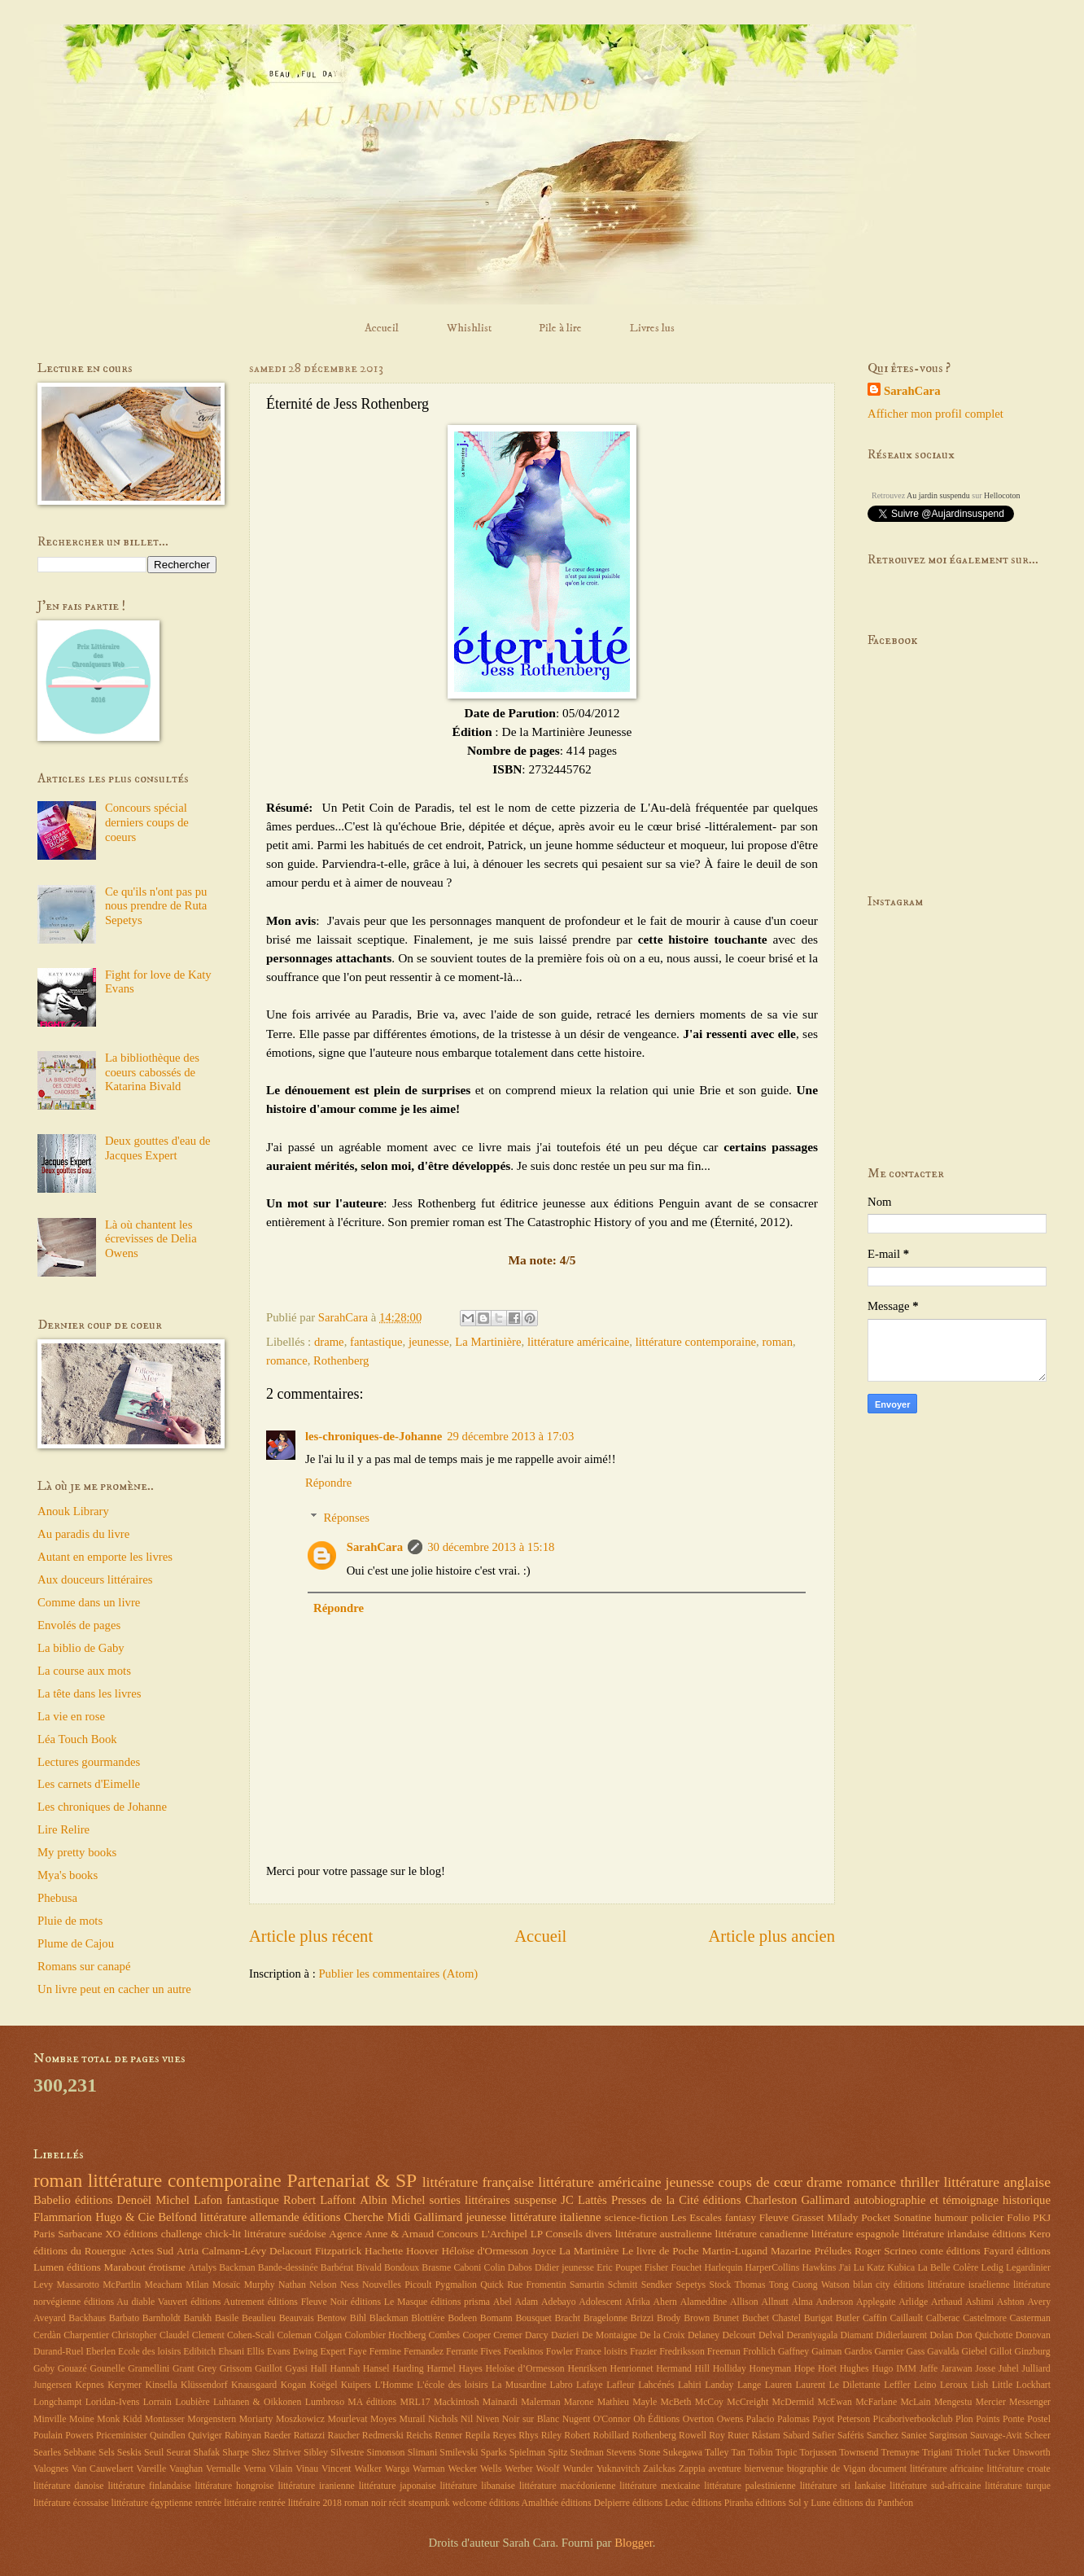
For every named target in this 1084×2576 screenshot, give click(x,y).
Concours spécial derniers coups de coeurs (147, 822)
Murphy (259, 2285)
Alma (802, 2302)
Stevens (621, 2452)
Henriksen (586, 2369)
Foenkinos (524, 2351)
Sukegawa (682, 2452)
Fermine (385, 2351)
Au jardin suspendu (938, 495)
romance (287, 1360)
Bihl (358, 2318)
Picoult (417, 2285)
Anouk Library (73, 1511)
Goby (44, 2369)
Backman (237, 2268)
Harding (408, 2369)
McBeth (676, 2402)
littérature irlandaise (946, 2234)
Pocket (875, 2217)
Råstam (765, 2435)
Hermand (674, 2369)
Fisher (656, 2268)
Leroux (954, 2385)
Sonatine (912, 2217)
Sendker (657, 2285)
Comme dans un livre (88, 1602)
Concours (458, 2234)
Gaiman (826, 2351)
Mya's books (67, 1875)
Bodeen (462, 2318)
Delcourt (738, 2335)
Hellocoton (1002, 495)
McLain (915, 2402)
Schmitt (623, 2285)
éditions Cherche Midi (357, 2216)
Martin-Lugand (734, 2251)
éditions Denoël (113, 2199)
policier (987, 2217)
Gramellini (148, 2369)
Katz (876, 2268)
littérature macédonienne (567, 2486)
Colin (494, 2268)
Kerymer (124, 2385)
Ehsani (231, 2351)
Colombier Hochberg (385, 2335)
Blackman (389, 2318)
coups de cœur (760, 2182)
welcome (469, 2503)
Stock (720, 2285)
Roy (717, 2435)
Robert (577, 2435)
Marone (579, 2402)
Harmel (440, 2369)
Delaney (703, 2335)
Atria (188, 2251)
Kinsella (161, 2385)
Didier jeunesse (564, 2268)
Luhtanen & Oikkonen (257, 2402)
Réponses (346, 1517)
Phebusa (57, 1897)
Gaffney (793, 2351)
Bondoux (401, 2268)
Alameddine (704, 2302)
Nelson (322, 2285)
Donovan (1033, 2335)
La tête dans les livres (89, 1693)
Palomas (793, 2419)
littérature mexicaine (659, 2486)
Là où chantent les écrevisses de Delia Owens (151, 1239)
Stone (650, 2452)
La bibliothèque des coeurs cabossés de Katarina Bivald (152, 1072)
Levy (43, 2285)
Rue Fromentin (536, 2285)
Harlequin (723, 2268)
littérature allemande (249, 2216)
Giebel (974, 2351)
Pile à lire (560, 328)
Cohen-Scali (250, 2335)
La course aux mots (84, 1670)
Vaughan (186, 2469)
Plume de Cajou (75, 1943)
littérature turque (1018, 2486)
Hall (319, 2369)
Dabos (520, 2268)
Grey (207, 2369)
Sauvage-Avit (996, 2435)
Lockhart (1033, 2385)
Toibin (760, 2452)
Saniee (913, 2435)
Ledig (992, 2268)
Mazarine (791, 2251)
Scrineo (900, 2251)
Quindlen (168, 2435)
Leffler (897, 2385)
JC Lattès (584, 2199)
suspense (535, 2199)
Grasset (808, 2217)
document (888, 2469)
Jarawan (957, 2369)
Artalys (202, 2268)
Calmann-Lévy (234, 2251)
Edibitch (199, 2351)
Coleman (294, 2335)
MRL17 (415, 2402)
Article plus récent (311, 1936)
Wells (491, 2469)
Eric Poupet (619, 2268)
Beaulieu (259, 2318)
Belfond (177, 2216)
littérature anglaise (997, 2182)
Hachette (384, 2251)
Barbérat (337, 2268)
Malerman (540, 2402)
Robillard (611, 2435)
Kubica (901, 2268)
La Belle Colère (947, 2268)
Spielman (527, 2452)
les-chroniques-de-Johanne (373, 1436)
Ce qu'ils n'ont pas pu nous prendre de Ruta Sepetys (156, 906)
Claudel (175, 2335)
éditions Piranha (722, 2503)
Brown (697, 2318)
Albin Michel (392, 2199)
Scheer (1038, 2435)
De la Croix (662, 2335)
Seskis (129, 2452)
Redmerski (383, 2435)
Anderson (835, 2302)
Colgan (328, 2335)
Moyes (383, 2419)
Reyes (504, 2435)
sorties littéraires (470, 2199)
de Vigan (848, 2469)
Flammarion (62, 2216)
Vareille (152, 2469)
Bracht (567, 2318)
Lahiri (690, 2385)
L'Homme (394, 2385)
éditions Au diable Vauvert (135, 2302)
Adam (527, 2302)
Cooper (476, 2335)
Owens (730, 2419)
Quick (492, 2285)
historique (1027, 2199)
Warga (397, 2469)
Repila (477, 2435)
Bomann (496, 2318)
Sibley (316, 2452)
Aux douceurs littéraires (94, 1579)
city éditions (900, 2285)
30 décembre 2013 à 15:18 (490, 1546)
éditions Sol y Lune (793, 2503)
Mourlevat (348, 2419)
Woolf (547, 2469)
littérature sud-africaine (935, 2486)
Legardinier (1028, 2268)
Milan (197, 2285)
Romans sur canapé (83, 1966)
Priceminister (121, 2435)
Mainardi (500, 2402)
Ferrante (462, 2351)
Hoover (422, 2251)
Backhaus (87, 2318)
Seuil (154, 2452)
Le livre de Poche (660, 2251)
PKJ (1042, 2217)
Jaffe (929, 2369)
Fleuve (774, 2217)
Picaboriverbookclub (913, 2419)
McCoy (709, 2402)
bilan (862, 2285)
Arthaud (947, 2302)
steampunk (429, 2503)
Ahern (665, 2302)
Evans (279, 2351)
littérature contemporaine (696, 1341)
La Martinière (488, 1341)
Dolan (941, 2335)
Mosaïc (226, 2285)
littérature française (478, 2182)
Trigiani (937, 2452)
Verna (254, 2469)
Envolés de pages (78, 1625)
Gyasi (296, 2369)
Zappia (692, 2469)
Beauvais (296, 2318)
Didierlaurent (901, 2335)
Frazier (643, 2351)
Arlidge (913, 2302)
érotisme (167, 2267)
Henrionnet (631, 2369)
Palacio (760, 2419)
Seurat (178, 2452)
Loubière (192, 2402)
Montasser (165, 2419)
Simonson (385, 2452)
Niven (488, 2419)
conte (931, 2251)
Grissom (236, 2369)
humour (951, 2217)
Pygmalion (456, 2285)
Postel (1039, 2419)
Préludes (833, 2251)
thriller (919, 2182)
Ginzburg (1032, 2351)
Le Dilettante (855, 2385)
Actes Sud (151, 2251)
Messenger (1030, 2402)
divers (599, 2234)
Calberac (943, 2318)
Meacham (163, 2285)
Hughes (854, 2369)
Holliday (729, 2369)
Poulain (48, 2435)
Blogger (633, 2542)
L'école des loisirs (452, 2385)
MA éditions (371, 2402)
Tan (738, 2452)
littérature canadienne (761, 2234)
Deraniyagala (812, 2335)
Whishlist (469, 328)
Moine (81, 2419)
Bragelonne (605, 2318)
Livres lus (652, 328)
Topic (787, 2452)
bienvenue (764, 2469)
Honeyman (771, 2369)
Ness (349, 2285)
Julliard (1035, 2369)
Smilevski (458, 2452)
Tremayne (900, 2452)
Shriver (287, 2452)
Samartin (587, 2285)
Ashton (1011, 2302)
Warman (429, 2469)
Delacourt (290, 2251)
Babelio (52, 2199)
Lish (979, 2385)
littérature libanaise (477, 2486)
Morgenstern (211, 2419)
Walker (368, 2469)
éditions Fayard (979, 2251)
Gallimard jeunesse (460, 2216)
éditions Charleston (750, 2199)
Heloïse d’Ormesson (525, 2369)
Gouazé (72, 2369)
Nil (467, 2419)
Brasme (436, 2268)
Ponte (1014, 2419)
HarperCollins (772, 2268)
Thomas (750, 2285)
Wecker (462, 2469)
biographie (807, 2469)
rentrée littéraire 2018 (300, 2503)
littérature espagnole (855, 2234)
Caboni (467, 2268)
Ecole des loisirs (149, 2351)
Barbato (124, 2318)
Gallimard (825, 2199)
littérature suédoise (285, 2234)
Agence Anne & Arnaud (381, 2234)
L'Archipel (504, 2234)
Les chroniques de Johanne (102, 1806)
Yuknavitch (618, 2469)
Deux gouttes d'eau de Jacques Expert (158, 1148)
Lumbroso (324, 2402)
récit (397, 2503)
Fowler (559, 2351)
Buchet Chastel (771, 2318)
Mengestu (953, 2402)
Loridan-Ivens (112, 2402)
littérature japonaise (397, 2486)
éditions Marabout (106, 2267)
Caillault (907, 2318)
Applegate (875, 2302)
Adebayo (558, 2302)
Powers (79, 2435)
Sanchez (882, 2435)
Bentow (332, 2318)
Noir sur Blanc (530, 2419)
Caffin (875, 2318)
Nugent (576, 2419)
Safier (823, 2435)
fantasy (740, 2217)
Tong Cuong (793, 2285)
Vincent (336, 2469)
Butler (847, 2318)
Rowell (692, 2435)
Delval (771, 2335)
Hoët (827, 2369)
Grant (184, 2369)
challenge (182, 2234)
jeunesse (429, 1341)
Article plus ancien (771, 1936)
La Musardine (519, 2385)
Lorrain (157, 2402)
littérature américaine (578, 1341)
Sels (106, 2452)
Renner (448, 2435)
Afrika (637, 2302)
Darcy (537, 2335)
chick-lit (223, 2234)
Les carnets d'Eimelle (88, 1783)
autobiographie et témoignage (926, 2199)
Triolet (968, 2452)
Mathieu (613, 2402)
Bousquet (533, 2318)
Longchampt (57, 2402)
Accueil (382, 328)
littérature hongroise (234, 2486)
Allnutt (774, 2302)
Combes (445, 2335)
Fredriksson (682, 2351)
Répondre (328, 1482)
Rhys (528, 2435)
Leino (925, 2385)
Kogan (293, 2385)
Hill (702, 2369)
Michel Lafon (188, 2199)
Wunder (577, 2469)
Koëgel (323, 2385)
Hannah (345, 2369)
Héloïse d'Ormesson (484, 2251)
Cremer (507, 2335)
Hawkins (819, 2268)
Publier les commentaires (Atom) (398, 1973)
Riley (551, 2435)
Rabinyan (243, 2435)
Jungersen (52, 2385)
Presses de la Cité (655, 2199)
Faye (357, 2351)
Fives (490, 2351)
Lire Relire (63, 1829)
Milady (842, 2217)
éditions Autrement (227, 2302)
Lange (749, 2385)
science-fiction (636, 2217)
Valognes (50, 2469)
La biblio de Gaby (81, 1647)
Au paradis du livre (83, 1533)
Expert (332, 2351)
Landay (719, 2385)
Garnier (889, 2351)
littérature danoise (68, 2486)
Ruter (738, 2435)
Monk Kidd (119, 2419)
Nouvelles (381, 2285)
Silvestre (347, 2452)
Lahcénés (656, 2385)
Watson (835, 2285)
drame (329, 1341)
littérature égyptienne (151, 2503)
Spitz (557, 2452)
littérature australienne (663, 2234)
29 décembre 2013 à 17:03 (510, 1436)
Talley (716, 2452)
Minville (50, 2419)
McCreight (747, 2402)
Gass (915, 2351)
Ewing (305, 2351)
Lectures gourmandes (88, 1761)
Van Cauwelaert (102, 2469)
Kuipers (356, 2385)
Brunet (726, 2318)
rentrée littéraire (225, 2503)
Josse (985, 2369)
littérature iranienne (316, 2486)
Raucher (343, 2435)
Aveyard (49, 2318)
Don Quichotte (983, 2335)
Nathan (292, 2285)
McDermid (793, 2402)
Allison (744, 2302)
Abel (502, 2302)
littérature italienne (555, 2216)
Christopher (134, 2335)
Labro (561, 2385)
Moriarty (256, 2419)
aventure (724, 2469)
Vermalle (223, 2469)
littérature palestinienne (750, 2486)
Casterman (1030, 2318)
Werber (518, 2469)
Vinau (306, 2469)
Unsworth (1031, 2452)
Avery (1039, 2302)
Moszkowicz (300, 2419)
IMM (906, 2369)
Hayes (470, 2369)
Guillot (268, 2369)
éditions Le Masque (389, 2302)
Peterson (854, 2419)
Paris (44, 2234)
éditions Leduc (660, 2503)
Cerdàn (47, 2335)
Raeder (277, 2435)
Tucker (996, 2452)
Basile (226, 2318)
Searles (47, 2452)
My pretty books (76, 1852)
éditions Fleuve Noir (307, 2302)
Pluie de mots (70, 1920)
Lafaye (589, 2385)
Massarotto (78, 2285)
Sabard (796, 2435)
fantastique (376, 1341)
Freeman (724, 2351)
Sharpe (235, 2452)
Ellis (255, 2351)
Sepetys (691, 2285)
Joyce (543, 2251)
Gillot (1001, 2351)
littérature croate (1019, 2469)
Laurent (811, 2385)
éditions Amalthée (523, 2503)
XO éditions (131, 2234)
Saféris (850, 2435)
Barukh (198, 2318)
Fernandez (424, 2351)
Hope (804, 2369)
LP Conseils (557, 2234)
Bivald (368, 2268)
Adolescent (600, 2302)
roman (777, 1341)
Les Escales (696, 2217)
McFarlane (876, 2402)
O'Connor (612, 2419)
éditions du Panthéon (873, 2503)
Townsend (858, 2452)
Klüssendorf (204, 2385)
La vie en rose (71, 1716)
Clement (208, 2335)
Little (1002, 2385)
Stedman (587, 2452)
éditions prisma (460, 2302)
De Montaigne (609, 2335)
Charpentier (86, 2335)
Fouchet (686, 2268)
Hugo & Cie (125, 2216)
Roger (868, 2251)
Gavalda (943, 2351)
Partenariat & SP (351, 2180)
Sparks (494, 2452)
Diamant (857, 2335)
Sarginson (948, 2435)
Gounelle (107, 2369)
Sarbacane (80, 2234)
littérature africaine (947, 2469)
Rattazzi (310, 2435)
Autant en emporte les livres (105, 1556)
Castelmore (985, 2318)
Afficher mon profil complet (935, 413)
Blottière (427, 2318)
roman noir (365, 2503)
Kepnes (89, 2385)
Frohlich (759, 2351)
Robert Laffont (319, 2199)
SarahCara (375, 1546)
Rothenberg (341, 1360)
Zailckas (659, 2469)
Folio (1018, 2217)
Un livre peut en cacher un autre (114, 1989)
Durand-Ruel (58, 2351)
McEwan (834, 2402)
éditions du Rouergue (79, 2251)
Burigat (818, 2318)
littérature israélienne (969, 2285)
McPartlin (122, 2285)
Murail (413, 2419)
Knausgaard (254, 2385)
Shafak (207, 2452)
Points (987, 2419)
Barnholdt (161, 2318)
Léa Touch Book (77, 1739)
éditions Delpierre (595, 2503)
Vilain (281, 2469)
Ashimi (979, 2302)
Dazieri (565, 2335)
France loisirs (601, 2351)
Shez (260, 2452)
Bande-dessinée (288, 2268)
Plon (964, 2419)
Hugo (882, 2369)
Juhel (1009, 2369)
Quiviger (205, 2435)
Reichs (419, 2435)
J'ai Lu (850, 2268)
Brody (668, 2318)
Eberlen (100, 2351)
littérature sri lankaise (843, 2486)
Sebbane (79, 2452)
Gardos (858, 2351)
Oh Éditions (656, 2419)
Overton (699, 2419)
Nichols (443, 2419)
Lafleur (620, 2385)
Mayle (644, 2402)
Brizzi (642, 2318)
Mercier (991, 2402)
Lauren (778, 2385)
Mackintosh (456, 2402)
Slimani (423, 2452)
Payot (823, 2419)
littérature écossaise (70, 2503)
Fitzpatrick (338, 2251)
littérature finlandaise (148, 2486)
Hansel (376, 2369)
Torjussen (818, 2452)
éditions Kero (1021, 2234)
